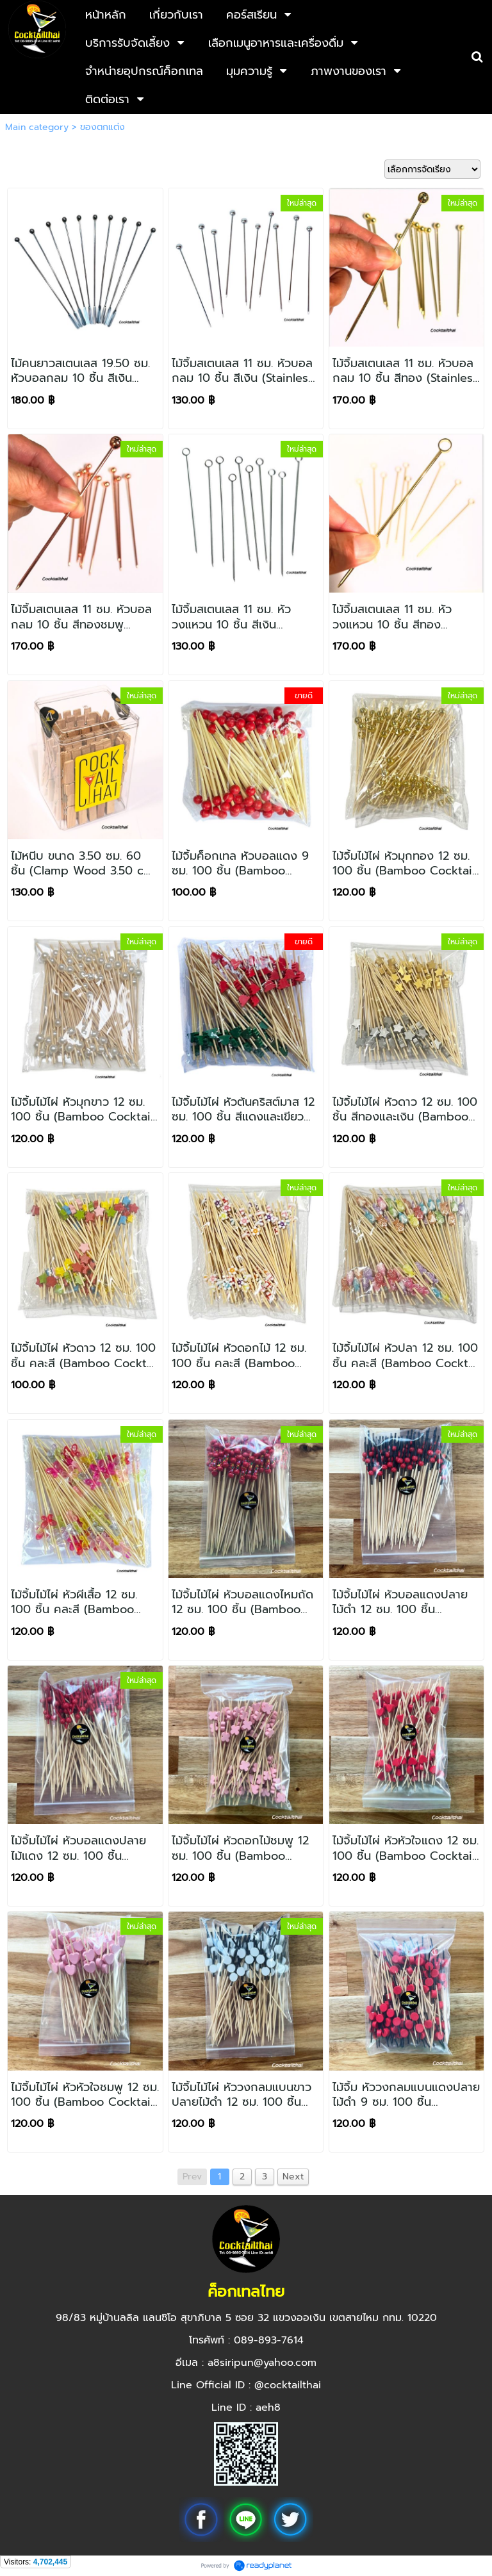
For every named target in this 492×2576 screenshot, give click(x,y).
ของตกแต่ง (102, 127)
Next (293, 2176)
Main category (37, 127)
